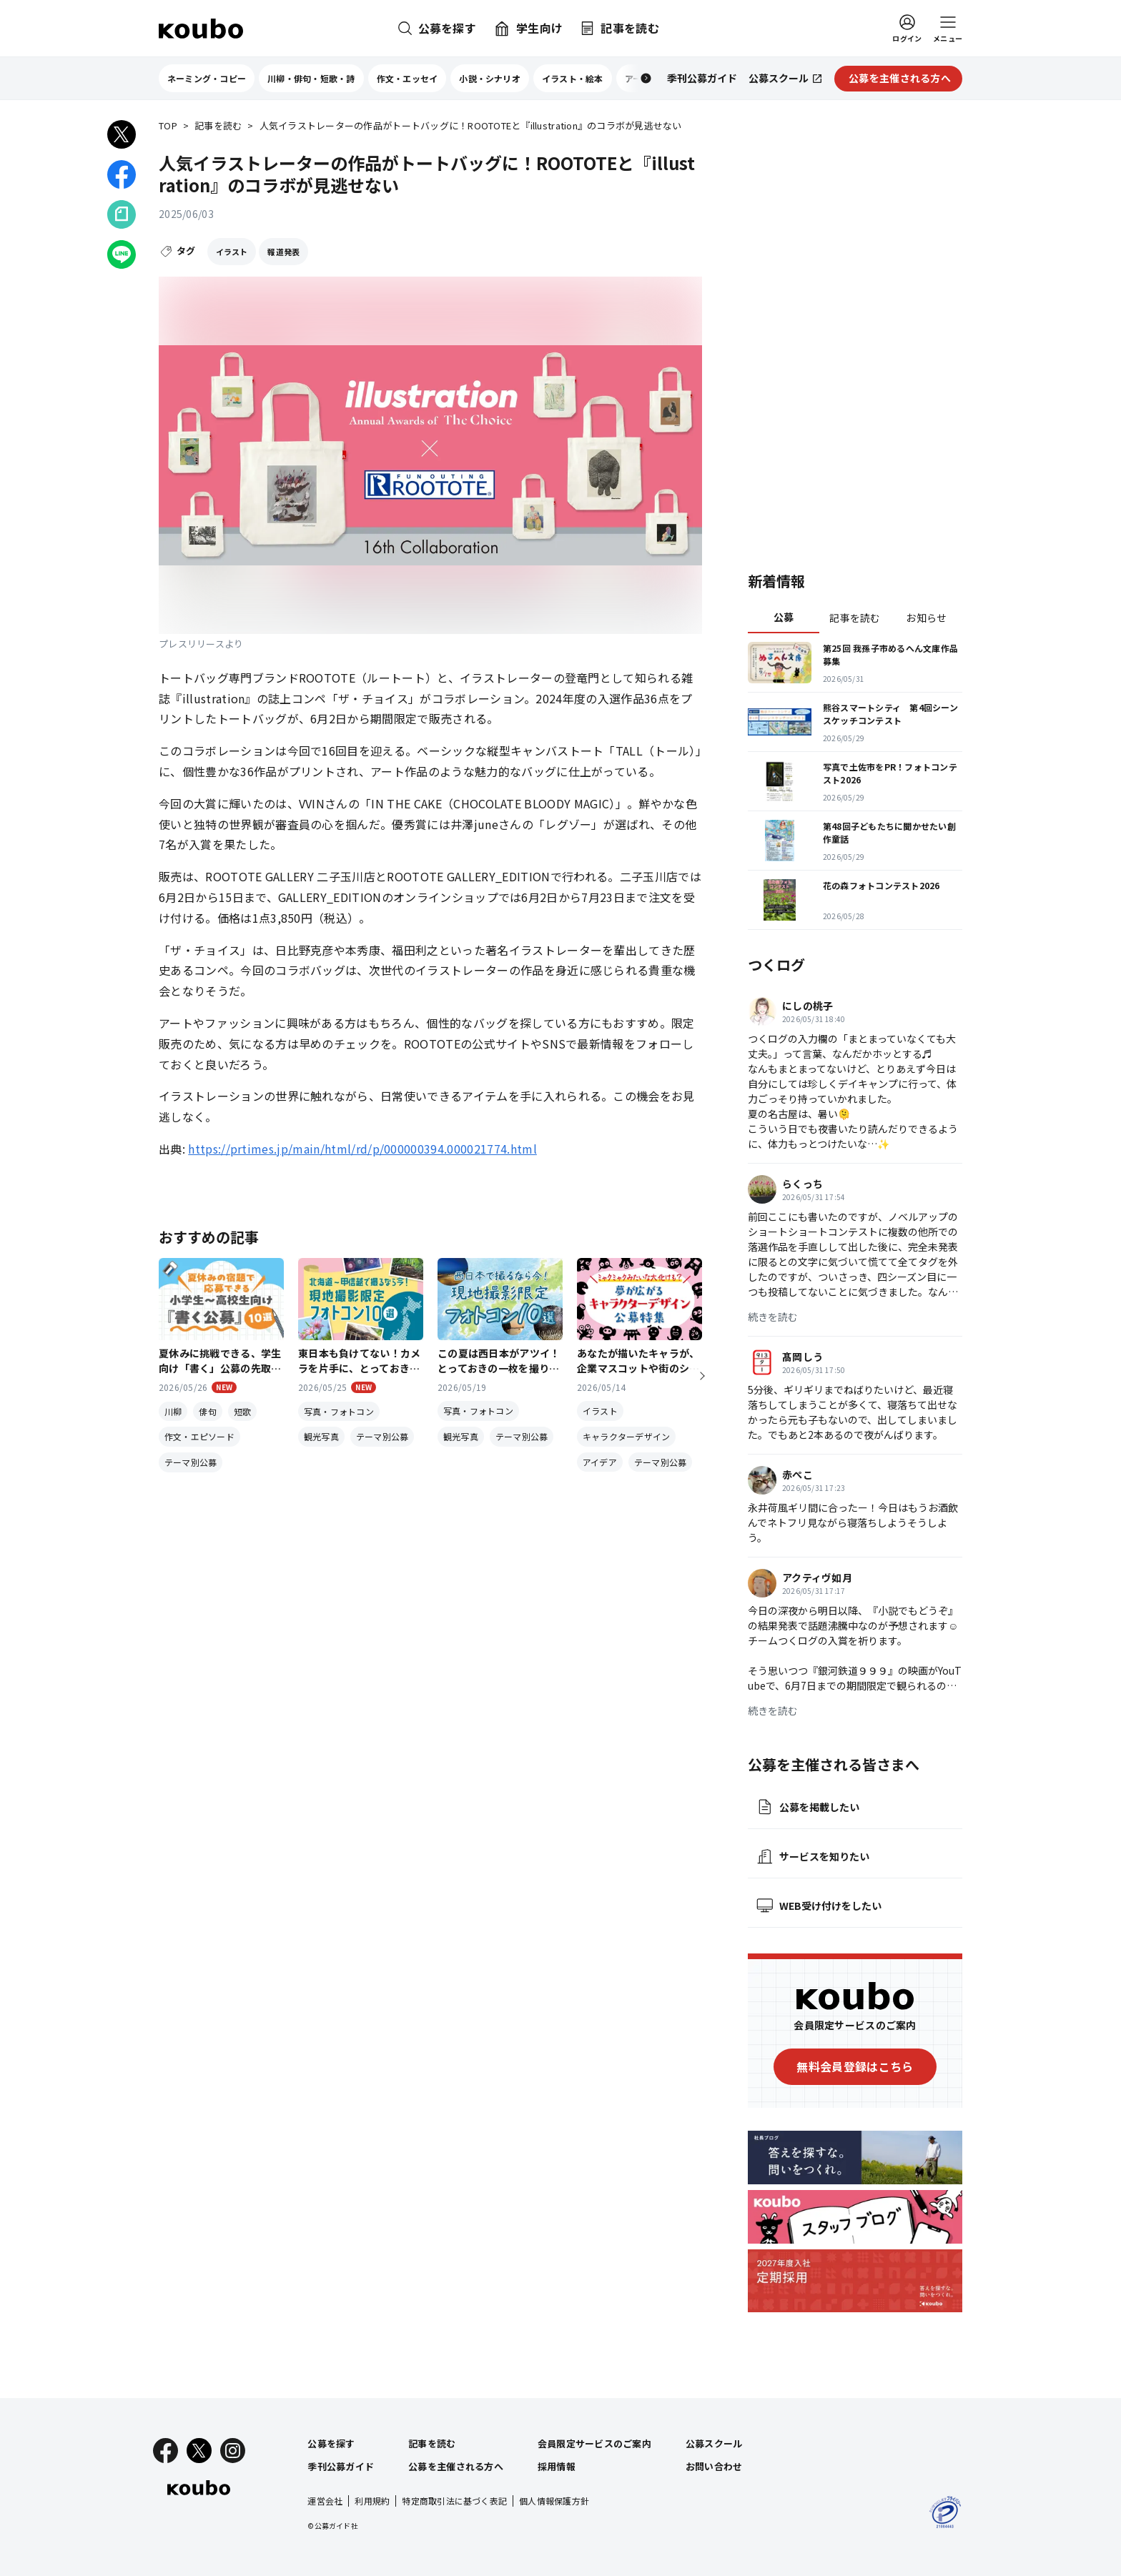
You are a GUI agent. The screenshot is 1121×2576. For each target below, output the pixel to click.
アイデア (600, 1462)
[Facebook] (165, 2450)
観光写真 (321, 1436)
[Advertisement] (855, 331)
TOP (168, 126)
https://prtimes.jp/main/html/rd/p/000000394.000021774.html (362, 1148)
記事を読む (218, 126)
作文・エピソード (199, 1436)
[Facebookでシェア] (121, 174)
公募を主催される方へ (455, 2466)
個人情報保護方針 (554, 2501)
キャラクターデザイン (626, 1436)
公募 (784, 617)
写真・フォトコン (339, 1411)
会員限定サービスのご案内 (594, 2443)
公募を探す (331, 2443)
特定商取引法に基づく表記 (454, 2501)
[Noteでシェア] (121, 214)
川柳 (173, 1411)
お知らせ (926, 617)
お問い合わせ (714, 2466)
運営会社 (324, 2501)
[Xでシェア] (121, 134)
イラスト (232, 251)
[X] (199, 2450)
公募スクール (714, 2443)
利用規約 (372, 2501)
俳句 (207, 1411)
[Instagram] (232, 2450)
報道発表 (283, 251)
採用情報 (557, 2466)
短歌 (242, 1411)
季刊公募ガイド (340, 2466)
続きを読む (773, 1316)
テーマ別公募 (190, 1462)
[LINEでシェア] (121, 254)
